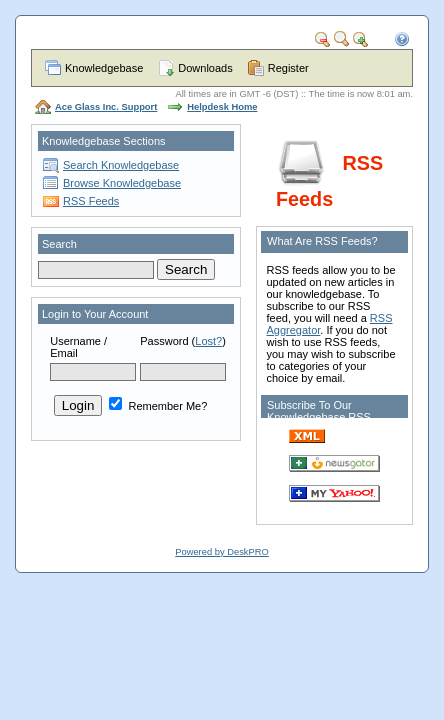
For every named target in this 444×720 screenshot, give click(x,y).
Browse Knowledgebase (122, 183)
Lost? (208, 341)
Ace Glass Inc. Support (106, 107)
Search (59, 244)
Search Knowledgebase (121, 165)
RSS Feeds (91, 201)
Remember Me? (158, 406)
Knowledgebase (104, 68)
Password (164, 341)
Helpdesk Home (222, 107)
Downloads (205, 68)
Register (288, 68)
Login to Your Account (95, 314)
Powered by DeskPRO (221, 552)
